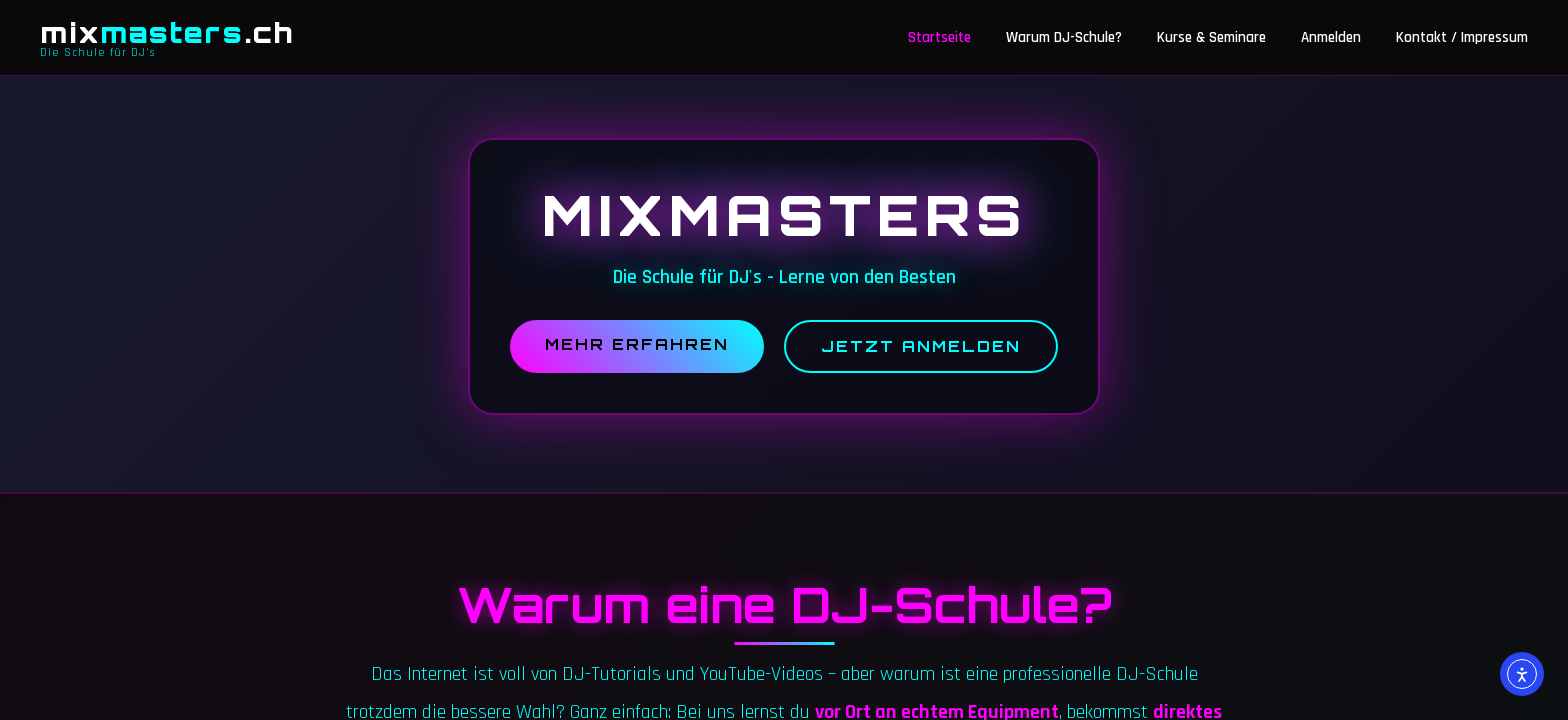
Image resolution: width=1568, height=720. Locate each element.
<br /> (784, 360)
